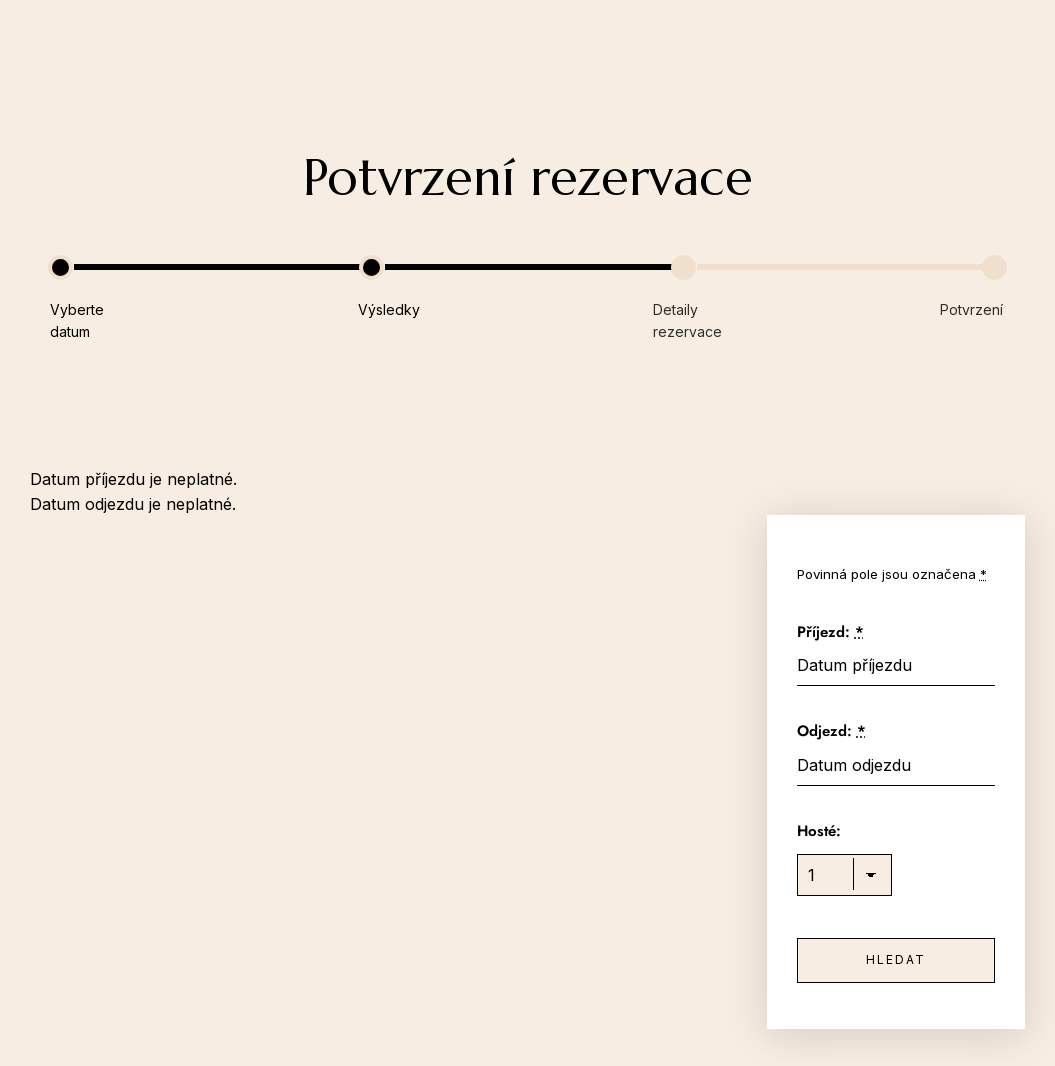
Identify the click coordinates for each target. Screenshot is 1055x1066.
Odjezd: (831, 731)
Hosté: (819, 831)
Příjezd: (830, 632)
